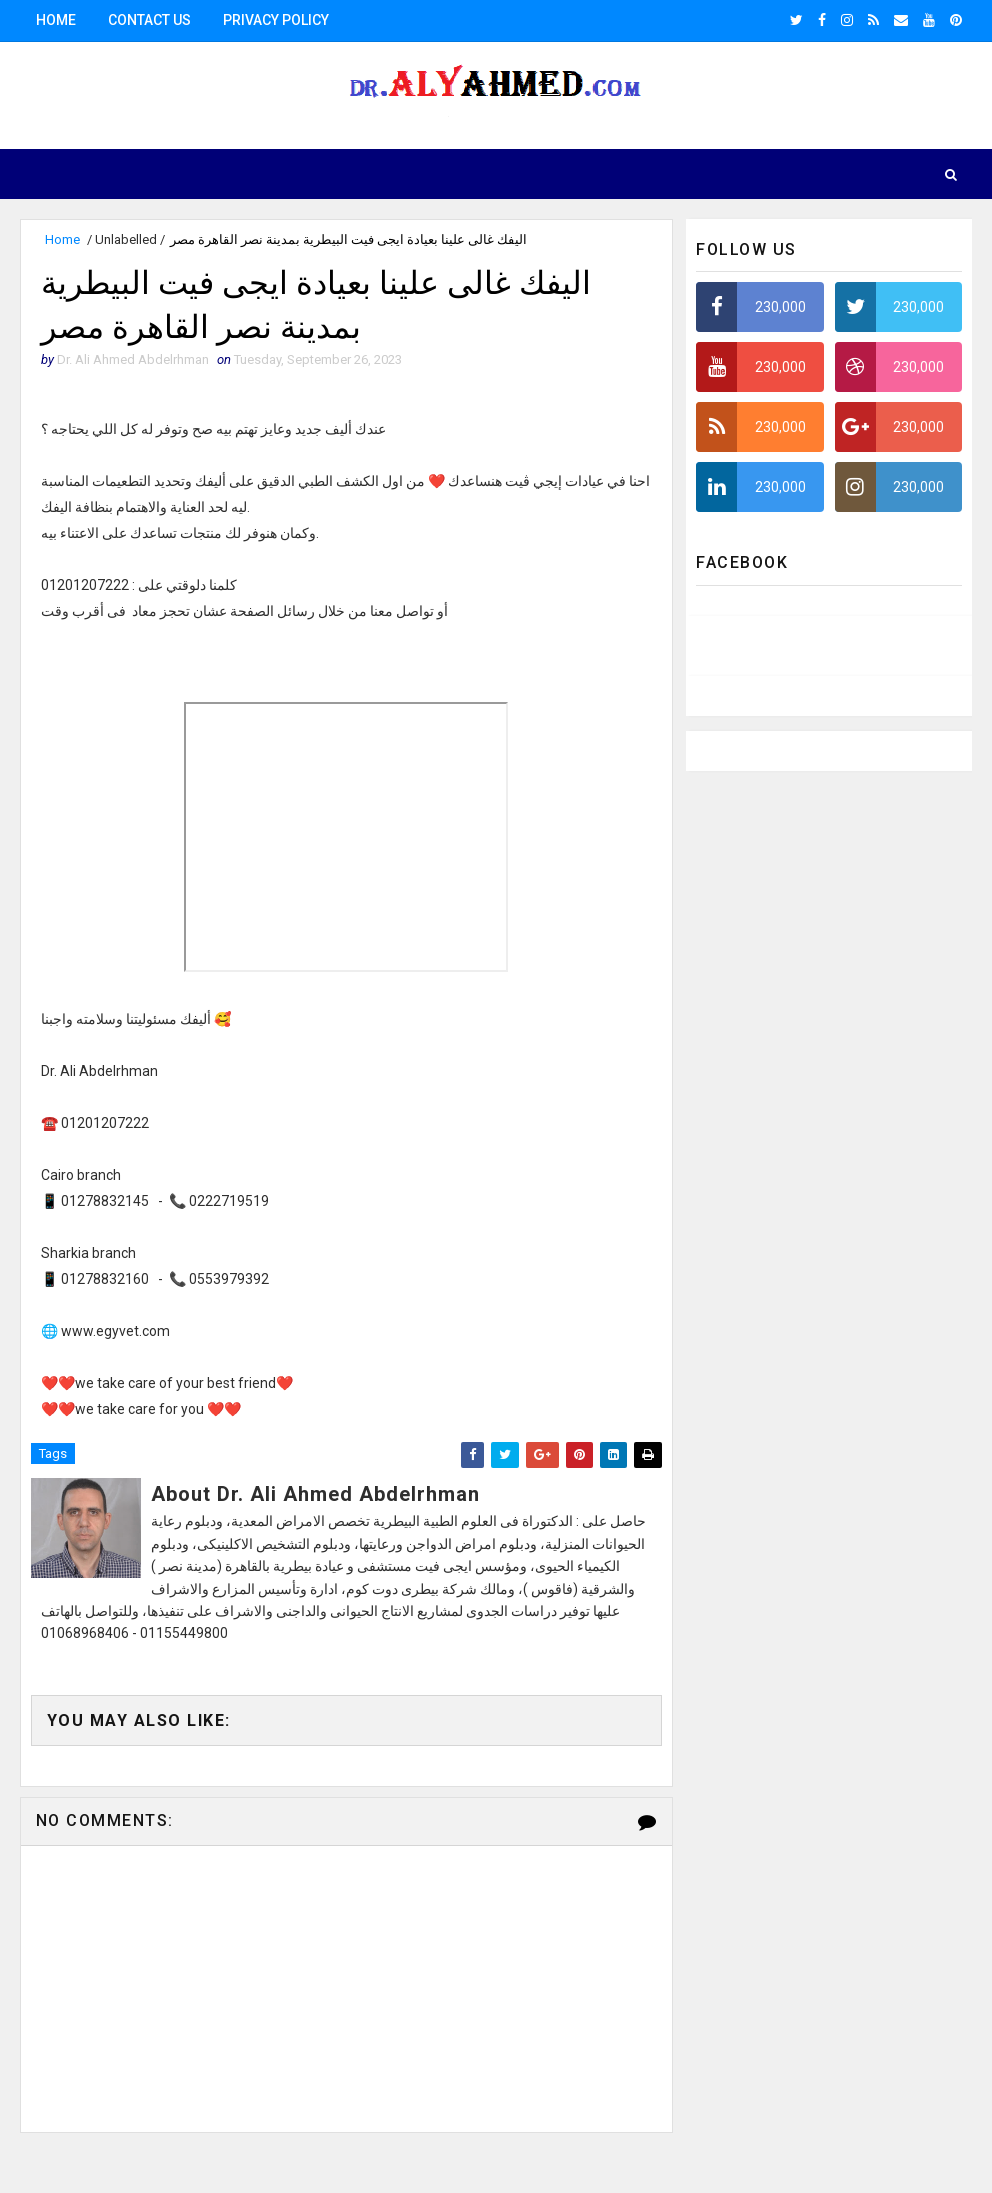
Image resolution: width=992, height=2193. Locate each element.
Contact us (149, 20)
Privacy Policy (276, 20)
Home (56, 20)
